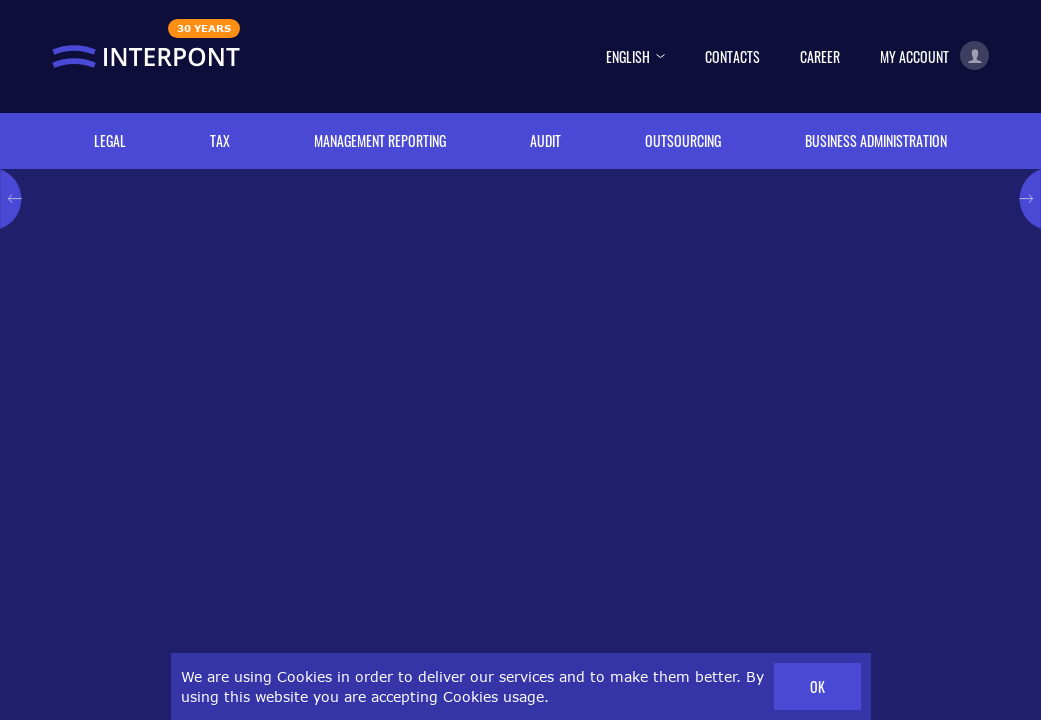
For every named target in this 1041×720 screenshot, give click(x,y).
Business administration (876, 140)
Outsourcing (683, 140)
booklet (537, 538)
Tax (220, 140)
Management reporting (380, 140)
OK (817, 686)
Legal (110, 140)
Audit (545, 140)
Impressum (896, 682)
